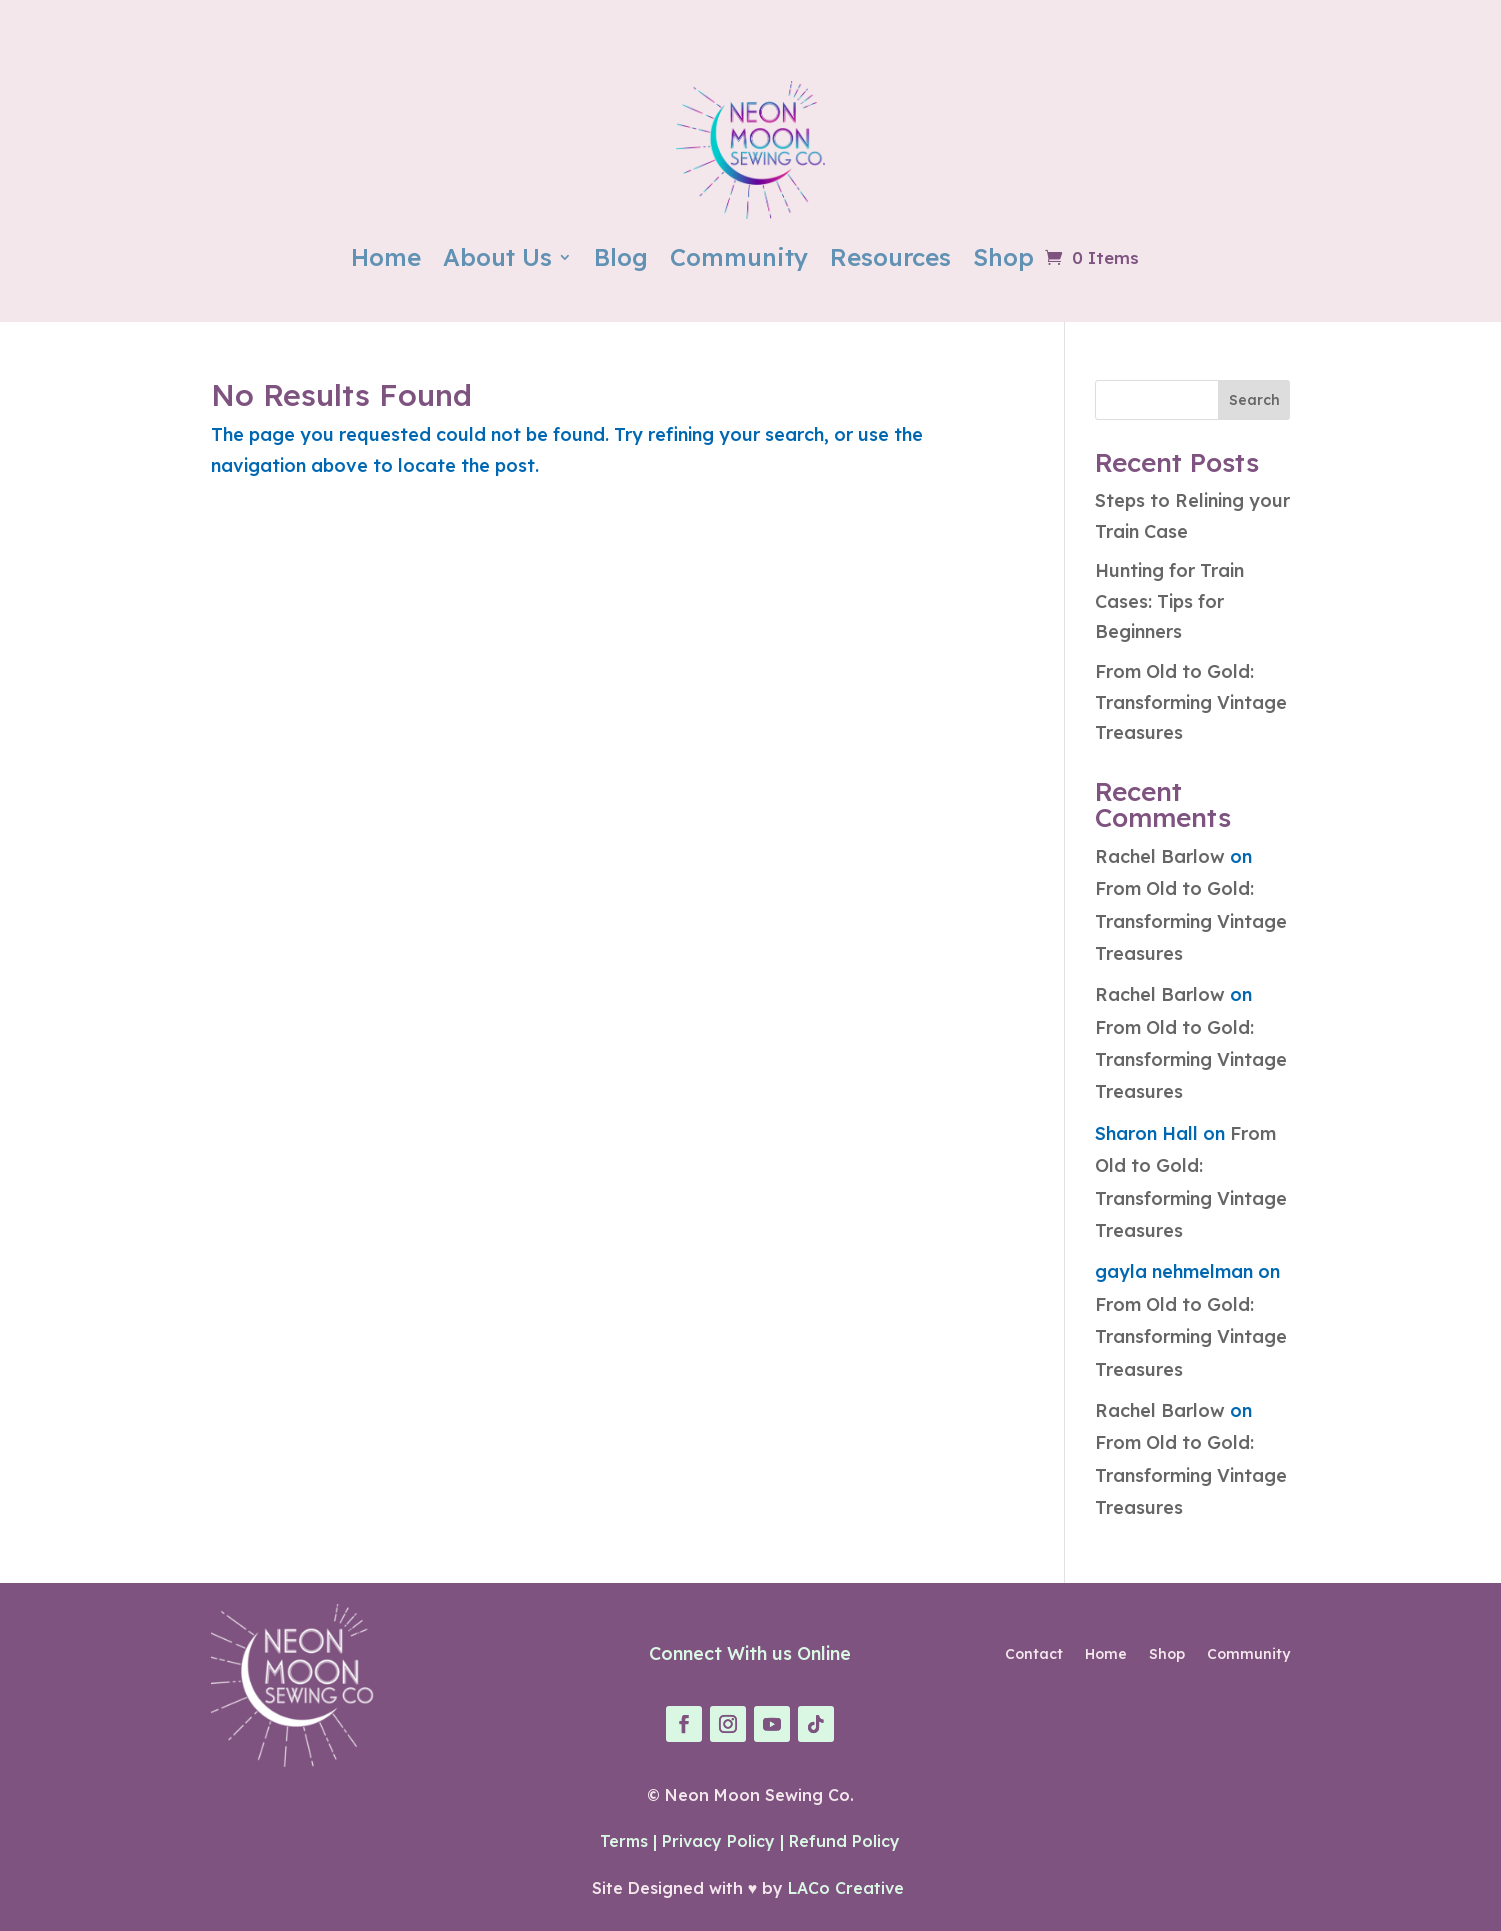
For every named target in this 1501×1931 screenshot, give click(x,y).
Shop (1003, 257)
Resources (890, 257)
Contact (1034, 1655)
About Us (497, 257)
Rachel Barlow (1160, 856)
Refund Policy (844, 1841)
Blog (621, 257)
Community (739, 257)
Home (386, 257)
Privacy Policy (718, 1841)
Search (1254, 400)
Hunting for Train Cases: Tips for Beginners (1169, 601)
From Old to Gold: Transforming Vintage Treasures (1191, 702)
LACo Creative (848, 1888)
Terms (624, 1841)
